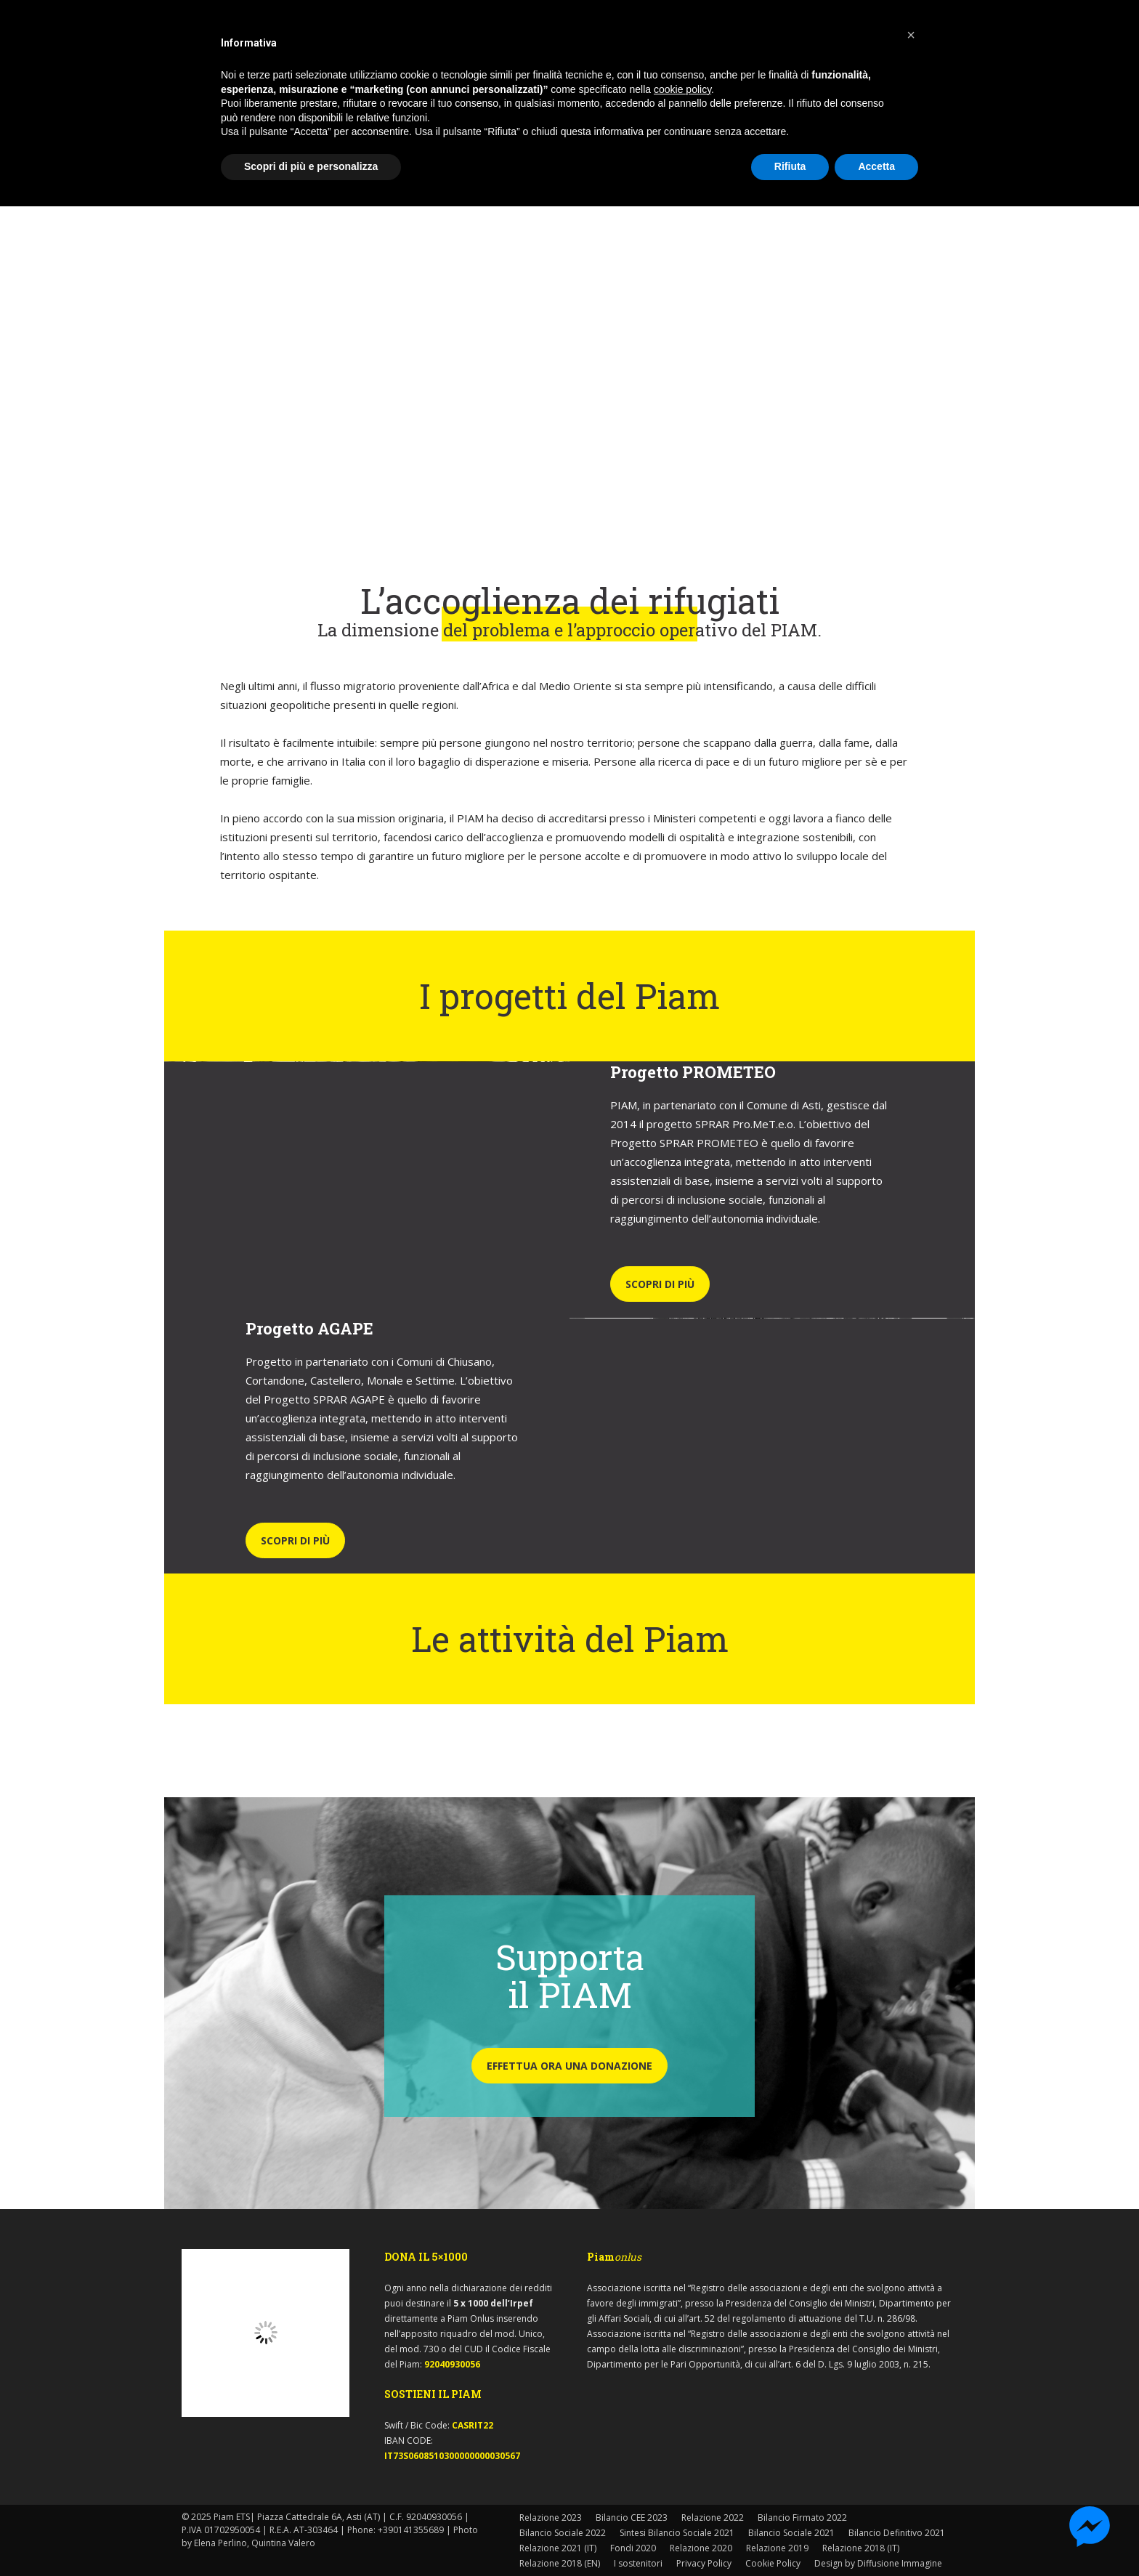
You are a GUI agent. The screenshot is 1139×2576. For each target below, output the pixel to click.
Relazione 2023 (550, 2517)
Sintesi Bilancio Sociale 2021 (677, 2533)
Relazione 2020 (701, 2548)
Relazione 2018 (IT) (860, 2548)
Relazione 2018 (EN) (559, 2563)
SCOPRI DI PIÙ (659, 1284)
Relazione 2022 (712, 2517)
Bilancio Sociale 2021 (791, 2533)
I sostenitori (638, 2563)
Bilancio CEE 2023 (632, 2517)
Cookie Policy (772, 2563)
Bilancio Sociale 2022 (562, 2533)
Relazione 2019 (777, 2548)
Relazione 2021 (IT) (557, 2548)
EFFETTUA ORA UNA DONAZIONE (569, 2066)
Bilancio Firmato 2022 (802, 2517)
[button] (911, 34)
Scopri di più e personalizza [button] (311, 166)
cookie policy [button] (682, 89)
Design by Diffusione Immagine (878, 2563)
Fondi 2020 (633, 2548)
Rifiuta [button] (790, 166)
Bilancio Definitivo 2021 (896, 2533)
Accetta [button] (876, 166)
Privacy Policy (703, 2563)
